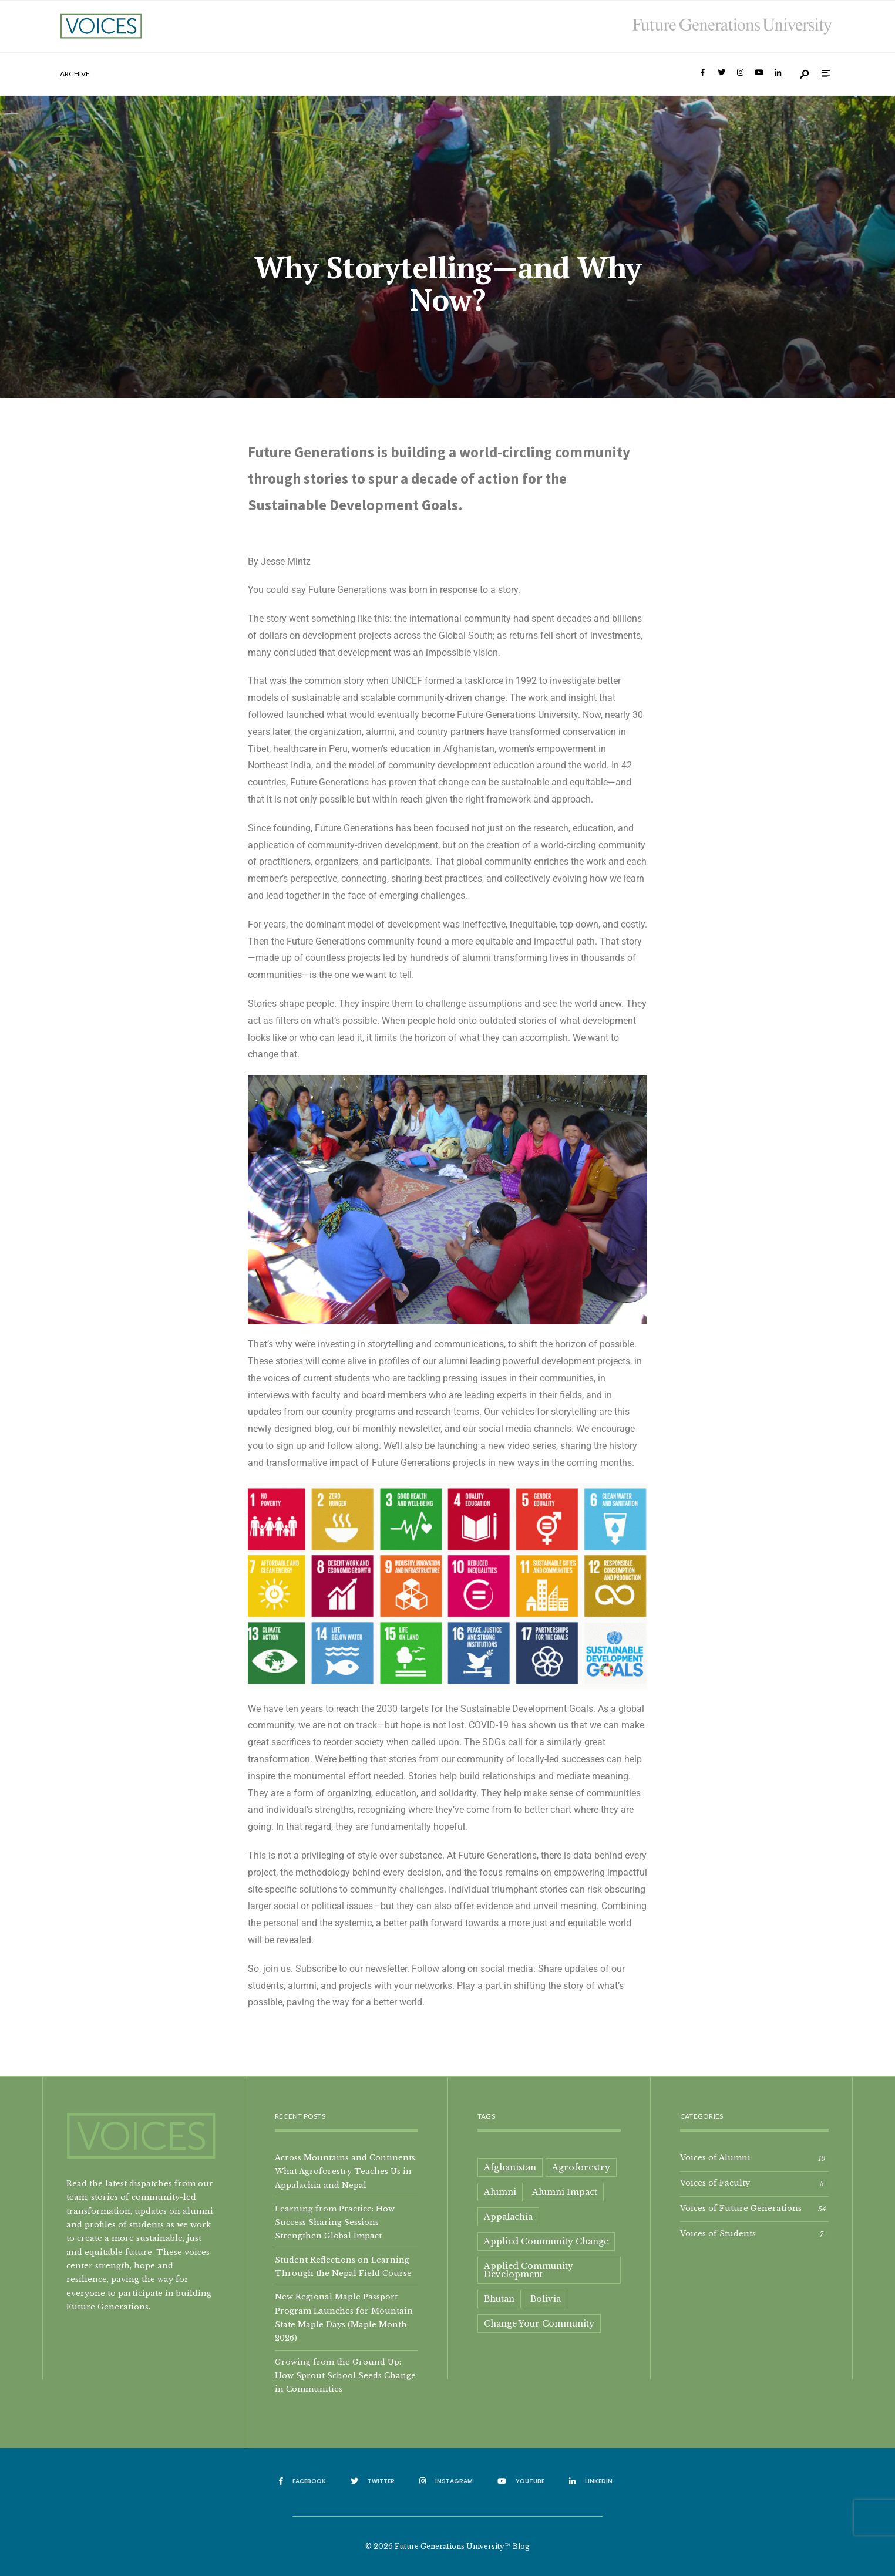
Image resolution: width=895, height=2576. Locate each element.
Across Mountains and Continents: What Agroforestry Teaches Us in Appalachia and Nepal (346, 2171)
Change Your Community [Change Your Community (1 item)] (539, 2323)
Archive (75, 73)
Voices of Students (718, 2233)
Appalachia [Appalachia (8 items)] (508, 2216)
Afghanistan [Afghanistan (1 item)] (510, 2167)
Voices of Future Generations (741, 2208)
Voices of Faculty (715, 2182)
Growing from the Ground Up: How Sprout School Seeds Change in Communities (345, 2375)
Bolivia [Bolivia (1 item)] (545, 2299)
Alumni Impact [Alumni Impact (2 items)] (564, 2192)
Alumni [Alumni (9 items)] (500, 2192)
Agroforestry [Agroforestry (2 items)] (581, 2167)
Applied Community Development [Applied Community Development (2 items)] (528, 2270)
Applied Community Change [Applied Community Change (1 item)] (546, 2241)
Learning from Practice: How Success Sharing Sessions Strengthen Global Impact (335, 2222)
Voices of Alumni (715, 2157)
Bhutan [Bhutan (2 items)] (499, 2299)
